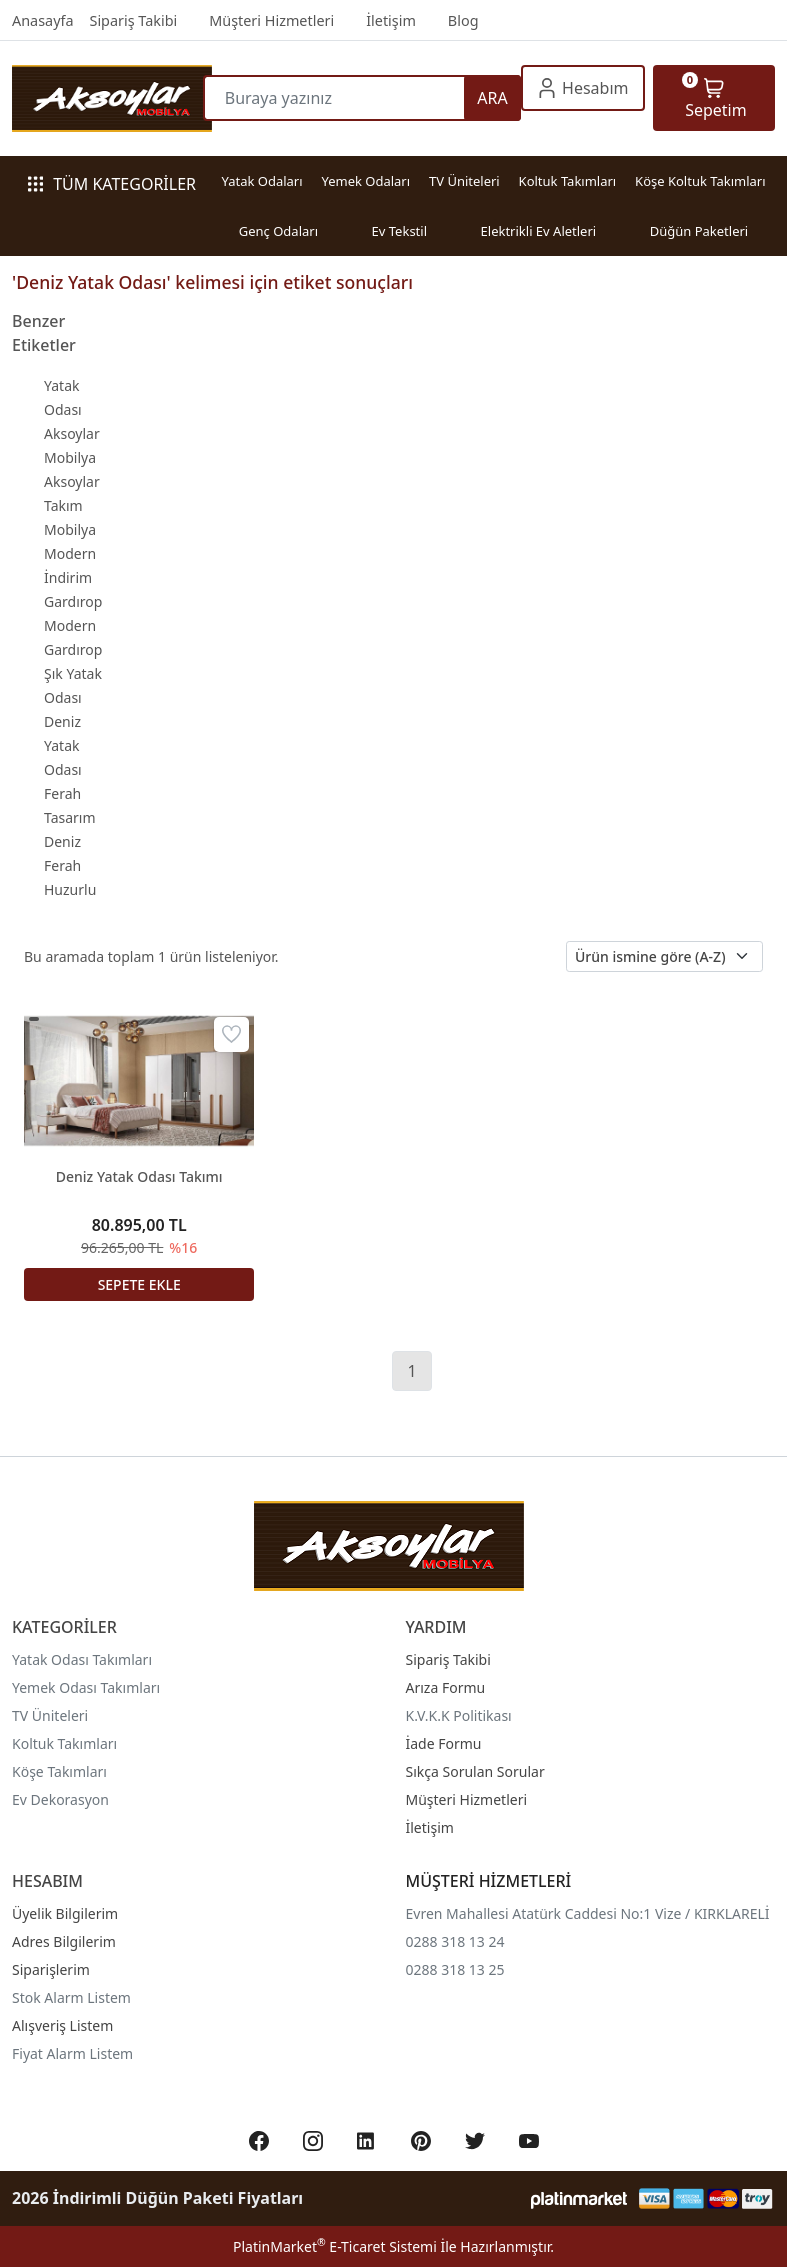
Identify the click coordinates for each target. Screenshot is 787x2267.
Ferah (62, 865)
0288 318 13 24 (455, 1941)
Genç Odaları (278, 231)
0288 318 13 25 (455, 1969)
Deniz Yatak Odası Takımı (139, 1176)
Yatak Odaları (261, 181)
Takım (63, 505)
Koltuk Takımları (568, 181)
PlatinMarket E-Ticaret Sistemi (335, 2246)
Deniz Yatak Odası (63, 745)
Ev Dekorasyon (60, 1799)
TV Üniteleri (464, 181)
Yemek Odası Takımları (86, 1687)
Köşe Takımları (59, 1771)
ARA (492, 98)
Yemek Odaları (365, 181)
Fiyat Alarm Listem (72, 2053)
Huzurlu (70, 889)
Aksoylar (72, 481)
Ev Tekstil (399, 231)
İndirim (68, 577)
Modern (70, 553)
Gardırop (73, 601)
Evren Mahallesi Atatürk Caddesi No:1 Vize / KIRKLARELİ (588, 1913)
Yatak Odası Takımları (82, 1659)
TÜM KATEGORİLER (112, 184)
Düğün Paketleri (699, 231)
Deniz (62, 841)
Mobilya (70, 529)
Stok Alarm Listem (71, 1997)
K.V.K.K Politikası (459, 1715)
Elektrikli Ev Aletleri (539, 231)
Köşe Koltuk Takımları (700, 181)
